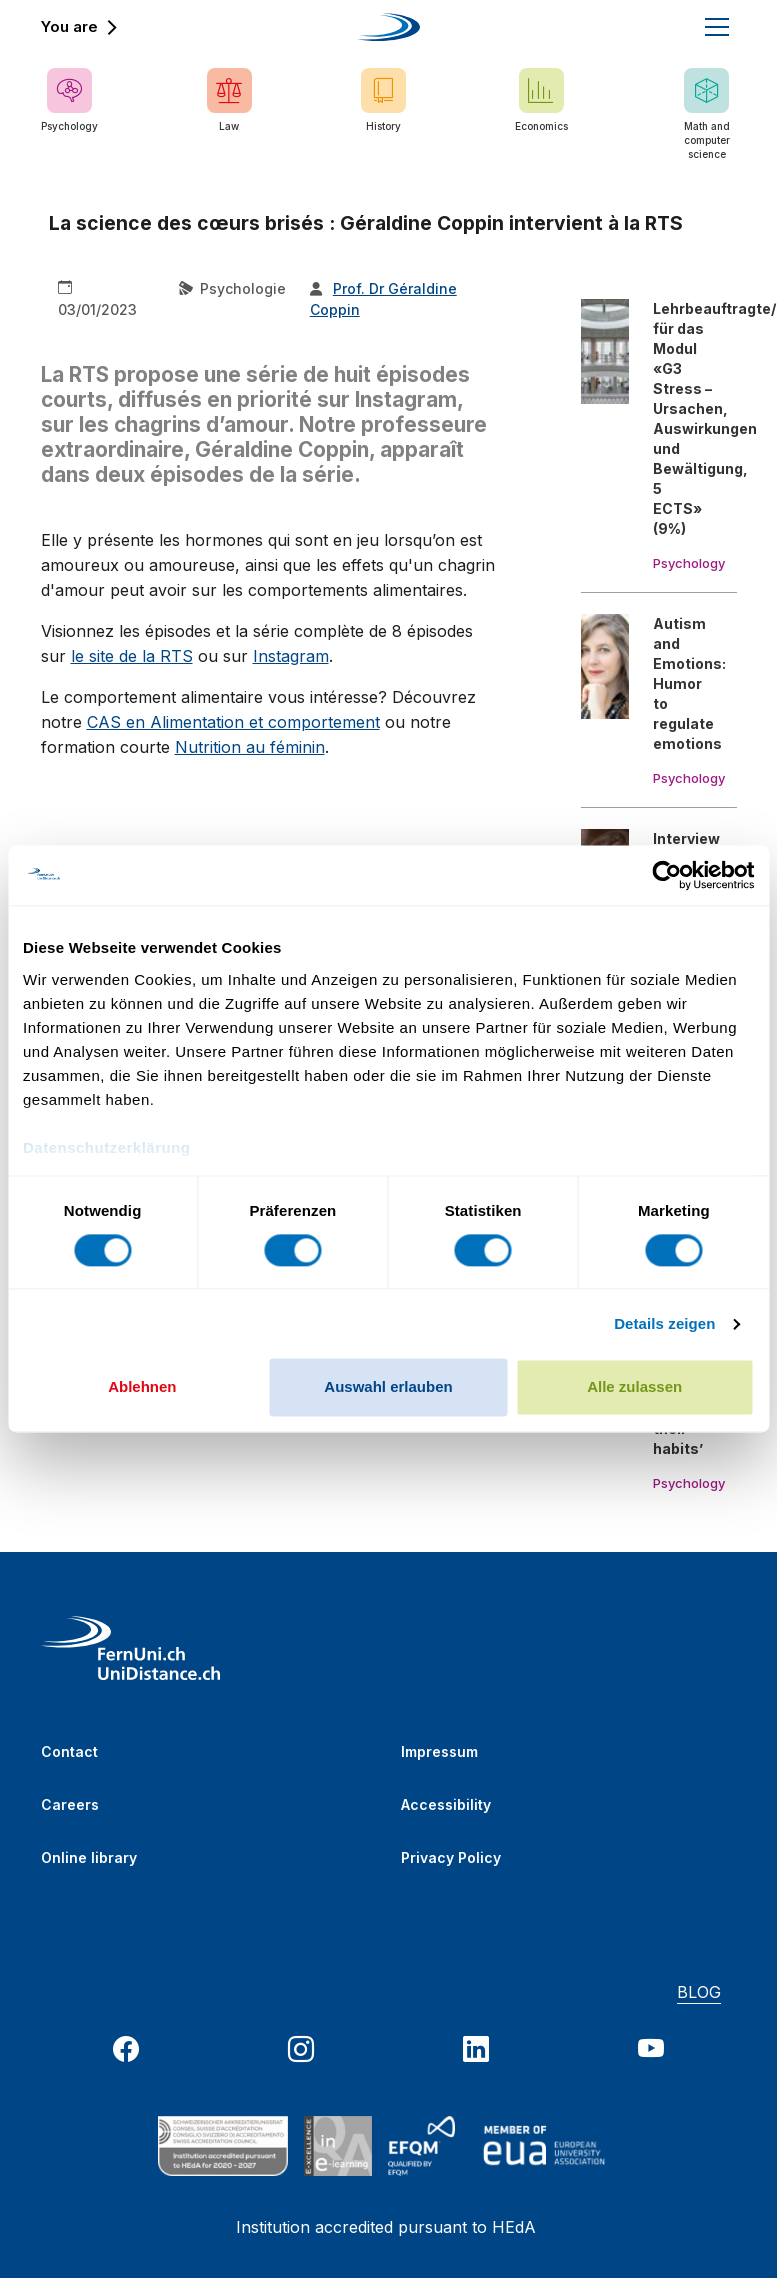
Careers (70, 1804)
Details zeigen (664, 1323)
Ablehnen (142, 1387)
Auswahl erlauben (388, 1387)
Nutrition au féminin (250, 747)
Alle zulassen (634, 1387)
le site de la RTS (132, 656)
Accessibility (446, 1804)
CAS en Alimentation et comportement (233, 722)
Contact (69, 1751)
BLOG (699, 1992)
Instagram (291, 656)
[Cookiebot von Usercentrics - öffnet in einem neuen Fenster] (666, 875)
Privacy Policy (451, 1857)
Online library (89, 1857)
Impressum (439, 1751)
